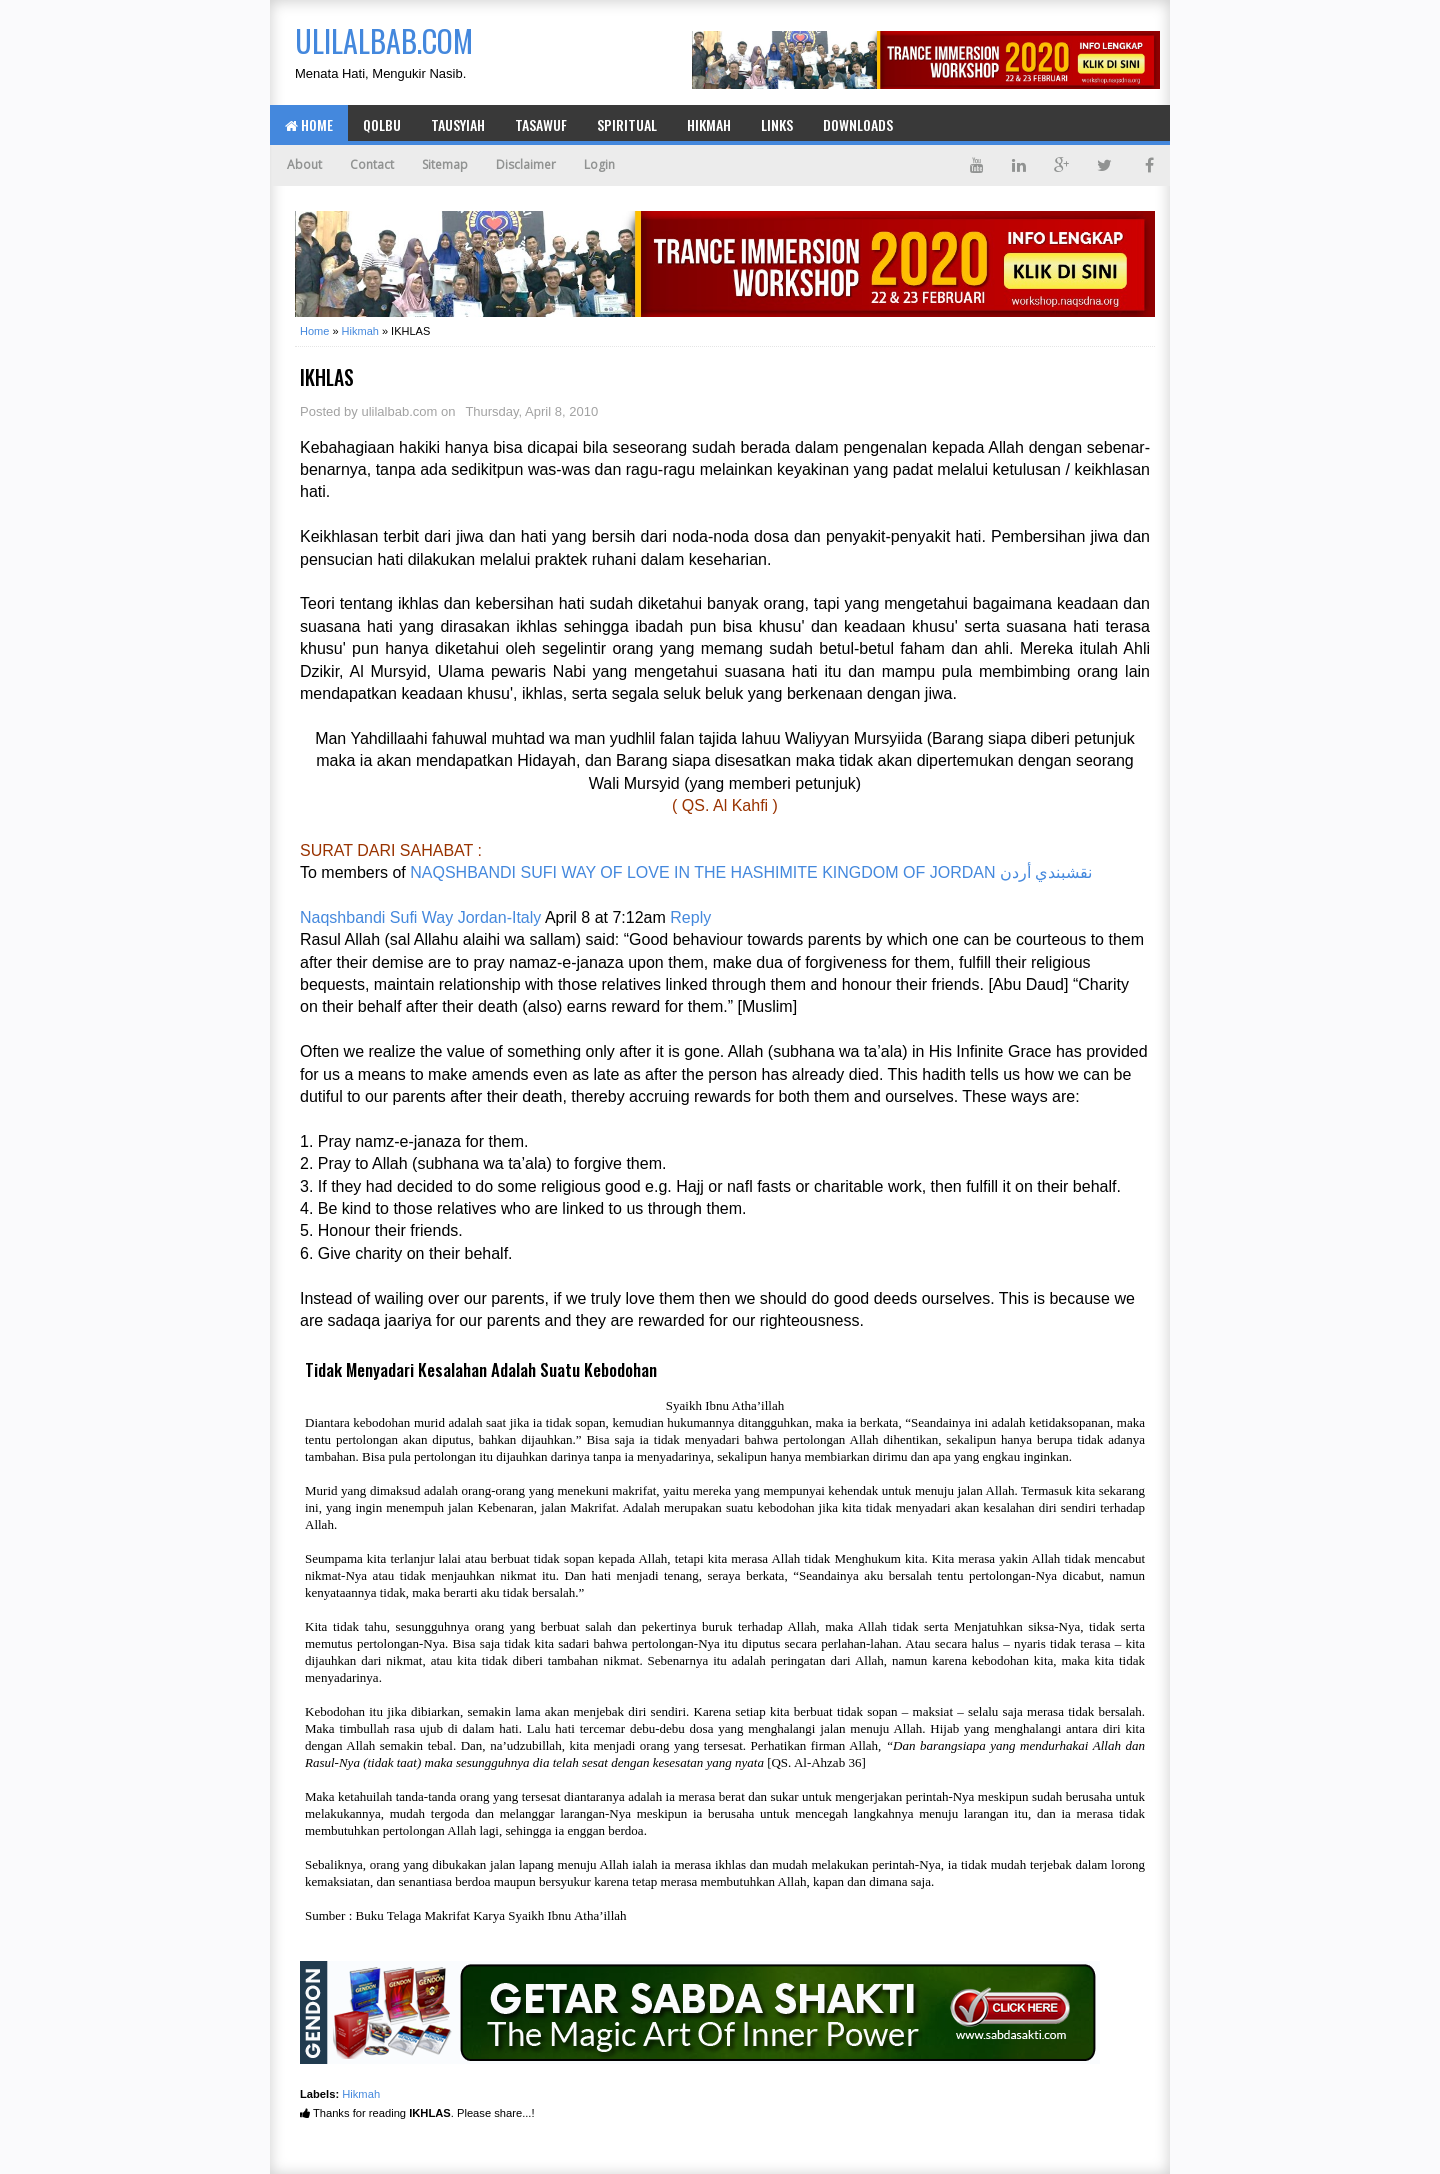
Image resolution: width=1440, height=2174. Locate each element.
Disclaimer (526, 164)
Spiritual (627, 124)
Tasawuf (541, 124)
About (304, 164)
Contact (372, 164)
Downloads (858, 124)
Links (777, 124)
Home (309, 124)
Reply (690, 917)
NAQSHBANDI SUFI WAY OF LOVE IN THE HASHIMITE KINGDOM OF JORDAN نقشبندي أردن (751, 872)
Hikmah (709, 124)
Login (599, 164)
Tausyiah (458, 124)
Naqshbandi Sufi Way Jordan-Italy (420, 917)
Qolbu (382, 124)
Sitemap (445, 164)
